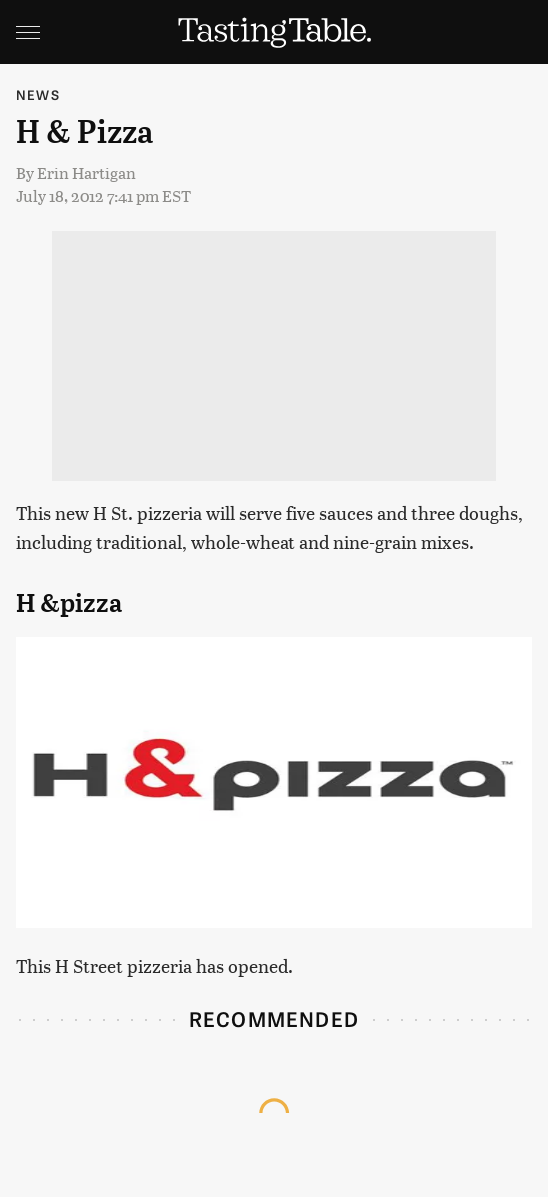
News (38, 94)
